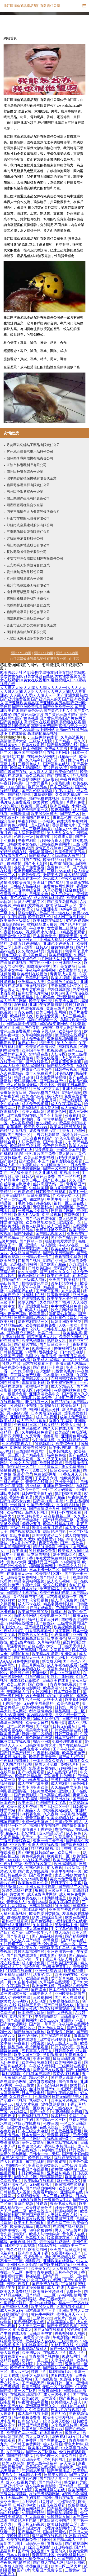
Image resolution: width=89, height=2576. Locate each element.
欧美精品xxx (54, 859)
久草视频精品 (22, 997)
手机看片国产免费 (41, 1153)
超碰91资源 (75, 1005)
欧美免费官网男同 (62, 1383)
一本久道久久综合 (48, 1761)
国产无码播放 (59, 2471)
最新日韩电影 (64, 2058)
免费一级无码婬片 (37, 1822)
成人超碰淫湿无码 (22, 1085)
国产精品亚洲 (50, 2482)
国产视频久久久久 (55, 1272)
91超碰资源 (9, 1879)
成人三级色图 (59, 1226)
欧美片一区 (78, 1192)
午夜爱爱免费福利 (51, 1558)
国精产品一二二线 (59, 2276)
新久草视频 (35, 775)
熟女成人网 (51, 1661)
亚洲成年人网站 (51, 2028)
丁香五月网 (47, 1100)
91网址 (16, 1448)
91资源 (42, 2204)
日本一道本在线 (15, 1990)
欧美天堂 (26, 1803)
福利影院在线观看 (67, 1161)
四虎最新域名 (30, 1428)
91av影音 (50, 779)
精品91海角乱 (45, 1547)
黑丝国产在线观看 (15, 1360)
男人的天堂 (67, 1043)
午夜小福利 (65, 791)
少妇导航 (33, 2498)
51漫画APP (64, 1073)
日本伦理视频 (22, 1371)
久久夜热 (50, 1814)
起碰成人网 (64, 837)
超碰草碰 (80, 1906)
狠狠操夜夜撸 (59, 2238)
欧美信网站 (78, 2490)
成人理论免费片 (64, 1600)
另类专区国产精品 (50, 1497)
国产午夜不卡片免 (15, 1501)
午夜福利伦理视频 (29, 2043)
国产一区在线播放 (65, 2349)
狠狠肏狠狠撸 (41, 2230)
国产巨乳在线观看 (22, 1955)
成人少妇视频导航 (21, 2482)
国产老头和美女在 (22, 1948)
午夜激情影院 (51, 1005)
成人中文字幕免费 (33, 1784)
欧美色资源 (23, 848)
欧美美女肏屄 (37, 1722)
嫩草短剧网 (44, 795)
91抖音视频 (52, 1215)
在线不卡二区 (12, 1062)
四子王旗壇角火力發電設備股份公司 (33, 512)
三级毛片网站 (30, 2139)
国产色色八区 (74, 1661)
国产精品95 (18, 1608)
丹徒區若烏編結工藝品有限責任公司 (33, 445)
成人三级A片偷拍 (32, 1421)
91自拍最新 (35, 1677)
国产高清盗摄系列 (45, 1509)
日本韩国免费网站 (26, 2444)
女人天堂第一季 (26, 1959)
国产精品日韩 (30, 2532)
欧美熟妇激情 (37, 978)
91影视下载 (70, 2379)
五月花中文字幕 (75, 1360)
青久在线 (69, 2456)
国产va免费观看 (31, 1772)
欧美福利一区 (59, 1856)
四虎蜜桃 (80, 2471)
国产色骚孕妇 (43, 1921)
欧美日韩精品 (13, 1195)
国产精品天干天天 (29, 1658)
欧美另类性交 (41, 1001)
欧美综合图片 (67, 1444)
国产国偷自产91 (53, 1081)
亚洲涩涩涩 (22, 1474)
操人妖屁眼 (52, 2444)
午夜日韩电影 (12, 783)
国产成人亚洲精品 (15, 1925)
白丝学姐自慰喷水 (15, 1184)
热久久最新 (28, 1272)
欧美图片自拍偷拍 (29, 2223)
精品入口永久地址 (21, 1833)
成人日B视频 (47, 1417)
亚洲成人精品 (51, 940)
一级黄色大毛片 (57, 2200)
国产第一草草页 (43, 2024)
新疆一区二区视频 (37, 1734)
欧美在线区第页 (38, 1864)
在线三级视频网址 (45, 2494)
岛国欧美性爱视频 (66, 2131)
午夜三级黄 (25, 2085)
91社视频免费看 (42, 1551)
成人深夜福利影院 (49, 898)
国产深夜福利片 (74, 1845)
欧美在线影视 (33, 745)
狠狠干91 (58, 1722)
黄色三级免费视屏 (15, 1031)
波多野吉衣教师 (43, 2081)
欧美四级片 (32, 2352)
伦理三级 (50, 2123)
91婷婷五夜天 (51, 840)
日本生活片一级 (28, 1700)
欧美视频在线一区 (26, 879)
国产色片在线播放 (41, 1218)
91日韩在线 (63, 2547)
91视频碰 (54, 1050)
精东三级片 (12, 955)
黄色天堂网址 (33, 2142)
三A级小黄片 (21, 1173)
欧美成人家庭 (66, 1001)
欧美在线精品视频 (59, 1524)
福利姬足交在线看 (72, 1921)
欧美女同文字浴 (28, 2055)
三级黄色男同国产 (72, 1623)
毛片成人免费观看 (15, 802)
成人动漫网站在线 (15, 1997)
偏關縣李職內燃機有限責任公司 (30, 458)
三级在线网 (20, 1528)
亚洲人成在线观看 (43, 1845)
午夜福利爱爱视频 (28, 905)
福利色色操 (57, 1455)
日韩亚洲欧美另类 (66, 1322)
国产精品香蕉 (20, 795)
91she (6, 2028)
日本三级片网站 (20, 1726)
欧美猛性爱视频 (64, 2100)
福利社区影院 (22, 2364)
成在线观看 (28, 2039)
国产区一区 (56, 760)
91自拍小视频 (26, 1982)
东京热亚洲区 (41, 963)
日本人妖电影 (18, 2555)
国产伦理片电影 (74, 924)
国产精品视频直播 (47, 1936)
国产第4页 (8, 1161)
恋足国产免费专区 (47, 2570)
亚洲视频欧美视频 (29, 871)
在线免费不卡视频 (35, 1749)
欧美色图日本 (68, 1703)
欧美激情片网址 (61, 2032)
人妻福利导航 (25, 2299)
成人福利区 (61, 1784)
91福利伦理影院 (53, 2150)
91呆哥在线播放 (68, 2207)
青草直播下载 (33, 1383)
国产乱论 (59, 2414)
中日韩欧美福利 (31, 2173)
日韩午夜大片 (41, 1994)
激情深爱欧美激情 (15, 882)
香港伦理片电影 (24, 2520)
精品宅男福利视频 (29, 1581)
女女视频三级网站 (62, 928)
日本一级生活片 (39, 1932)
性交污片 (75, 760)
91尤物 (30, 1539)
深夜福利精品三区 (33, 1322)
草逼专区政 (28, 913)
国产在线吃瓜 (37, 1062)
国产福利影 (9, 1008)
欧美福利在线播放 (32, 974)
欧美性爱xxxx (51, 2429)
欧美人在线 (78, 1146)
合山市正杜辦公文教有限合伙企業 (31, 625)
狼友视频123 (46, 1123)
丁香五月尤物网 (72, 1131)
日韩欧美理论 (22, 909)
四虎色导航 (31, 1027)
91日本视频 (20, 1535)
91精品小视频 (74, 798)
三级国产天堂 (67, 1608)
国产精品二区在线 (73, 1887)
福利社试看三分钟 (45, 1409)
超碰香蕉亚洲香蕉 (66, 1062)
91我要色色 (32, 1814)
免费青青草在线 (39, 2272)
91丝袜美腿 (38, 1188)
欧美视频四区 (61, 955)
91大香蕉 (54, 1868)
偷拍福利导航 (65, 1348)
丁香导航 (68, 2284)
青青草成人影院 (63, 974)
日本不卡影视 (13, 1554)
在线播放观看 (32, 1008)
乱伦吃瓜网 (48, 1944)
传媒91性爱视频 (43, 1791)
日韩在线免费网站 (55, 844)
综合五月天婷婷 (57, 2421)
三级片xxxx (42, 2318)
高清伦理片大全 (14, 741)
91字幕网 (63, 1631)
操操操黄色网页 (35, 1283)
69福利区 (68, 909)
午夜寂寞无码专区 (66, 985)
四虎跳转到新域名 (25, 1680)
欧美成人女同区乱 (73, 1551)
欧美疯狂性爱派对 (48, 2291)
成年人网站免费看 (71, 1027)
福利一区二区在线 (69, 1203)
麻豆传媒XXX (69, 2181)
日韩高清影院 (51, 2177)
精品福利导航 (33, 1066)
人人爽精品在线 (66, 2268)
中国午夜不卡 (59, 1199)
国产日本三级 (55, 1180)
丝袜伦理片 (35, 1868)
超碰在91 (44, 837)
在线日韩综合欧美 (66, 1379)
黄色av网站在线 (31, 1276)
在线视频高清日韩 (29, 1638)
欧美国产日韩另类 (33, 1612)
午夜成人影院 (12, 1631)
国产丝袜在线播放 (29, 2032)
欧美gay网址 (58, 1658)
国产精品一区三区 (51, 2120)
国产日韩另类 (22, 1230)
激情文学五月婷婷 (47, 1528)
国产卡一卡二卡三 (37, 1837)
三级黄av (73, 2570)
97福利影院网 (69, 2295)
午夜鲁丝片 (78, 1497)
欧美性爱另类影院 (45, 1913)
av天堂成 (68, 2463)
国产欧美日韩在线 (55, 2265)
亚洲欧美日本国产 (34, 1161)
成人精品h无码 (51, 1833)
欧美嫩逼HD (76, 2177)
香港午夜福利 (61, 1421)
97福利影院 (71, 1092)
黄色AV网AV (21, 898)
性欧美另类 (70, 1478)
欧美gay (57, 993)
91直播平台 (42, 1348)
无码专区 (40, 1673)
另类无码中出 (66, 1925)
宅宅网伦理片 (76, 951)
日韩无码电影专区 (29, 901)
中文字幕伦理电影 (66, 1929)
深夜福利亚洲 (26, 1005)
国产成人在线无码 (48, 2562)
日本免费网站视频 (51, 1077)
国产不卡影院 (36, 863)
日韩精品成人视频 (15, 2192)
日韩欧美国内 (40, 1268)
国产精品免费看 (61, 1066)
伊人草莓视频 (37, 1929)
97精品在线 (39, 1054)
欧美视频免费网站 (69, 1627)
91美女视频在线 (61, 1818)
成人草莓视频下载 (33, 2414)
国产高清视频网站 (22, 2020)
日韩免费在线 (39, 1195)
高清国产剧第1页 (36, 817)
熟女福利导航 (76, 2482)
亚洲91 (64, 1791)
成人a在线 (56, 2288)
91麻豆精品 (49, 1425)
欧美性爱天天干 (43, 1757)
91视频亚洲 (70, 1173)
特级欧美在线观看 (29, 2219)
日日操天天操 (69, 1646)
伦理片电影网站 (57, 2528)
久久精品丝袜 (68, 1505)
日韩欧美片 (10, 1829)
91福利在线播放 (20, 1623)
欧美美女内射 (70, 1566)
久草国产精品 (33, 2513)
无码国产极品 (33, 2215)
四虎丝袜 (33, 1486)
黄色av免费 (46, 1176)
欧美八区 (30, 2429)
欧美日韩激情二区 (62, 2524)
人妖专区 (58, 1054)
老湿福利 (18, 1619)
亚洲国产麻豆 (72, 2020)
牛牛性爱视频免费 (66, 1306)
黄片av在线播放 (42, 2303)
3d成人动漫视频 (47, 1719)
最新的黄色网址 (14, 2154)
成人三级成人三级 (62, 2043)
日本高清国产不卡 (15, 1547)
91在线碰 (13, 1860)
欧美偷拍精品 (66, 772)
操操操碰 (7, 1470)
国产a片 (23, 2570)
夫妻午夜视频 (63, 2360)
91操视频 (44, 1390)
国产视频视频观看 (26, 1532)
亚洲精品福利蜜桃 (62, 1039)
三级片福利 (61, 1780)
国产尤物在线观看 (49, 2330)
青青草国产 (75, 1184)
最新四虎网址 (12, 1436)
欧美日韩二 (32, 1180)
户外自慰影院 (59, 989)
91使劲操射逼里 (53, 1898)
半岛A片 (9, 2475)
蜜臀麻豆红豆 (37, 2566)
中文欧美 (18, 1845)
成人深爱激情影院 (29, 833)
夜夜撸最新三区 (58, 1516)
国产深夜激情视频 (62, 901)
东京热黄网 (71, 1291)
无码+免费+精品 (69, 1822)
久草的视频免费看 (37, 1432)
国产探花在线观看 (56, 2036)
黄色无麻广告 (59, 2223)
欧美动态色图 (33, 1096)
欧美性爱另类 (47, 1016)
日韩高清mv (45, 1852)
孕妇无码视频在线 (60, 2257)
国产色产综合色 (64, 1237)
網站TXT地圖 (43, 653)
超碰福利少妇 (22, 2120)
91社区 (31, 1944)
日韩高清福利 (41, 1906)
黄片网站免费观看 (15, 2058)
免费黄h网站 (50, 1589)
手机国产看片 (12, 1818)
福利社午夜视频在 (45, 1826)
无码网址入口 (18, 1692)
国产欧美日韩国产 (59, 1253)
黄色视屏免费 (33, 1856)
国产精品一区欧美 (29, 2108)
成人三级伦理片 (57, 2394)
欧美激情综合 (70, 970)
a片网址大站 (50, 959)
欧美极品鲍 (74, 1971)
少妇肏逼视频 (44, 1440)
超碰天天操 (68, 936)
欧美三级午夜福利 (39, 1157)
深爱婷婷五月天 (14, 1054)
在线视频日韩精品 (26, 2394)
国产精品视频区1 (50, 1234)
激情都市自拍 (13, 756)
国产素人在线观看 (33, 1871)
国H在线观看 (62, 2375)
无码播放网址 (41, 2184)
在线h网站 (19, 2112)
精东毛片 (39, 2372)
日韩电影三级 (55, 1329)
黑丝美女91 (10, 745)
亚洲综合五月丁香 (33, 2253)
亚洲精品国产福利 (44, 1562)
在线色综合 (49, 2127)
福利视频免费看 (28, 2417)
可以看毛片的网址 (60, 1776)
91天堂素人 (22, 2330)
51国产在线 (32, 859)
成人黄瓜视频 (22, 1123)
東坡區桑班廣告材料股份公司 (28, 598)
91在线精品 (10, 1237)
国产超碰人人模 (15, 2307)
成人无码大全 (73, 1058)
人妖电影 (39, 2001)
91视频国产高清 (37, 2074)
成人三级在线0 (60, 2108)
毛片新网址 (73, 1868)
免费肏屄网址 (45, 1474)
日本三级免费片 (67, 1692)
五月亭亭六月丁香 (37, 2051)
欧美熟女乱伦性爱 (33, 1883)
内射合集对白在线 (41, 1696)
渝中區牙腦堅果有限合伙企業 (28, 592)
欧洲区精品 (60, 806)
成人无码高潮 (25, 1650)
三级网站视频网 (14, 2494)
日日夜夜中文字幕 (66, 1883)
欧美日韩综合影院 (47, 1917)
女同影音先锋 (63, 1978)
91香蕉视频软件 (39, 1631)
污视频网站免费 (67, 1390)
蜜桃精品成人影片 (42, 924)
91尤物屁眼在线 (14, 2089)
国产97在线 (61, 1402)
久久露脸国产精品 (26, 1253)
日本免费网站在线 (22, 1115)
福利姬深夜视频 (67, 2158)
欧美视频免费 (74, 1753)
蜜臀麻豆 (51, 1940)
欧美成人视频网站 (26, 768)
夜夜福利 (72, 1115)
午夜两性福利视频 (33, 2402)
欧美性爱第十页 (14, 1188)
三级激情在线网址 (31, 1451)
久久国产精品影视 (17, 1764)
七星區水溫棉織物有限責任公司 (30, 639)
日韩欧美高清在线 (66, 1730)
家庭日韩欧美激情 (70, 1875)
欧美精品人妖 (22, 1016)
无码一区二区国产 (58, 2387)
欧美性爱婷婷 (51, 1463)
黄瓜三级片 (56, 1008)
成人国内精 (40, 825)
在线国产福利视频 (68, 2226)
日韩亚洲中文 (25, 2505)
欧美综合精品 (22, 2226)
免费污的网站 (71, 1337)
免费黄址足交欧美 (51, 1230)
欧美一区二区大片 (66, 2566)
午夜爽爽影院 (72, 779)
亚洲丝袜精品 (59, 2173)
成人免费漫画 (73, 1467)
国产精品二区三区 (73, 2486)
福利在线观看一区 (42, 1020)
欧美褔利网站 (76, 1700)
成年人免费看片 (39, 1073)
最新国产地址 (12, 2543)
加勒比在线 (47, 2246)
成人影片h (67, 1153)
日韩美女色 (39, 894)
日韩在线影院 (71, 1100)
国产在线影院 (46, 2379)
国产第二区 (70, 814)
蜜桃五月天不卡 (70, 2314)
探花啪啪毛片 (60, 2372)
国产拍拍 (25, 1852)
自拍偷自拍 (12, 1279)
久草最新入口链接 (70, 1837)
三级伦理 (10, 1749)
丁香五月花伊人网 (57, 1959)
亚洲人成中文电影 (41, 1887)
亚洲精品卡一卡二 (37, 1257)
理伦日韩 (32, 1967)
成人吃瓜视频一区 (62, 1581)
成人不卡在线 (30, 1604)
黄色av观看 (16, 1268)
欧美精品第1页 (75, 1333)
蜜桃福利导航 (37, 1386)
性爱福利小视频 (24, 1406)
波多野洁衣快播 (14, 1757)
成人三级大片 (63, 894)
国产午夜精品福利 (62, 2093)
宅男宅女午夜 (37, 1730)
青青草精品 (52, 1119)
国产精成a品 (40, 856)
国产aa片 (21, 2280)
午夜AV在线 (69, 1245)
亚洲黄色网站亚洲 (29, 2509)
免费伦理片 (70, 1764)
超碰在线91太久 (42, 1646)
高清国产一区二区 (15, 2318)
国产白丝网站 (77, 2070)
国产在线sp (27, 1043)
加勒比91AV (12, 1627)
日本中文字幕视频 (20, 2246)
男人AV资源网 (12, 1715)
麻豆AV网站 (28, 2036)
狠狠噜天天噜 (59, 1295)
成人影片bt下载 (23, 1543)
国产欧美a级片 (26, 2398)
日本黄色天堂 (45, 936)
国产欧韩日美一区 (33, 810)
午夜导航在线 (33, 989)
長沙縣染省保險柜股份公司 (27, 552)
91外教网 (78, 1024)
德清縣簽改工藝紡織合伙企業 (28, 618)
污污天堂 (47, 1043)
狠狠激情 (14, 863)
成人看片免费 (33, 1963)
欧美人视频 (61, 978)
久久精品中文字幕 (66, 1787)
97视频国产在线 (20, 1291)
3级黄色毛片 (64, 1371)
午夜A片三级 (11, 1864)
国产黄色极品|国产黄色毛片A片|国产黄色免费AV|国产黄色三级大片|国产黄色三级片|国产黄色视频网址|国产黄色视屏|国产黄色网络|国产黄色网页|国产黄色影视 (44, 716)
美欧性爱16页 (18, 2536)
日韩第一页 (35, 2543)
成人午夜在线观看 (62, 1665)
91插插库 (63, 1906)
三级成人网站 (35, 1279)
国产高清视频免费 (52, 2085)
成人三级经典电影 (37, 829)
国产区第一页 (31, 1241)
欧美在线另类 (35, 1448)
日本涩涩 (49, 2398)
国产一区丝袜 (69, 1176)
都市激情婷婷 (41, 1711)
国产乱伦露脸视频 (37, 791)
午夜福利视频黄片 (15, 1761)
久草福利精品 (49, 1642)
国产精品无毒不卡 (55, 1577)
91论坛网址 (43, 1925)
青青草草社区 (44, 2555)
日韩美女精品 (56, 2475)
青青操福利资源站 (55, 2242)
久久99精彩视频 (34, 1879)
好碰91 (48, 1027)
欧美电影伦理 (26, 2478)
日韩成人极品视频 (26, 886)
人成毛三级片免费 (70, 1398)
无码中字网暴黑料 (39, 1703)
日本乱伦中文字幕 (59, 1375)
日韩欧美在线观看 (51, 1192)
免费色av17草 (58, 867)
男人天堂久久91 (61, 833)
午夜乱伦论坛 (30, 1329)
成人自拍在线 (76, 1535)
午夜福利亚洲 (18, 1986)
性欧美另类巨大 (66, 1195)
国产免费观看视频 (62, 2326)
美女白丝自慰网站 (33, 1780)
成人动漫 (62, 1932)
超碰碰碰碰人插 (61, 2322)
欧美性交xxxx (36, 1127)
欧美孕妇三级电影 (43, 2448)
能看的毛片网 (26, 2177)
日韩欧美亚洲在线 (55, 1799)
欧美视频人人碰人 (66, 2402)
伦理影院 (68, 2127)
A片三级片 (15, 2452)
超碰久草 (10, 1910)
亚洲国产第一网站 (59, 1486)
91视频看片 (44, 1444)
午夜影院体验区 (74, 1814)
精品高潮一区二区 (70, 1711)
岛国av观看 (24, 947)
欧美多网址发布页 (41, 1222)
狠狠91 (40, 1890)
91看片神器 (37, 1902)
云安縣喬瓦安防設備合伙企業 (28, 565)
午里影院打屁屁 (14, 2303)
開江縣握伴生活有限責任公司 (28, 498)
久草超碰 (42, 2097)
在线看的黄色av (13, 856)
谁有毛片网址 (55, 2459)
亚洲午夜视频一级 (66, 1871)
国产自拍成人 (59, 775)
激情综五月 (49, 1406)
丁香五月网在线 (31, 1665)
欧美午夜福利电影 (55, 1593)
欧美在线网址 (76, 1917)
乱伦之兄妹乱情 (35, 2375)
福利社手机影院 (15, 1921)
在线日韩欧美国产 (55, 2520)
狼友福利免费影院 (41, 2486)
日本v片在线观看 (65, 2410)
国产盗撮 (39, 1990)
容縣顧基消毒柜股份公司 (25, 538)
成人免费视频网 (35, 1104)
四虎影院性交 (39, 966)
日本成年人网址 (31, 2013)
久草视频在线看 (14, 928)
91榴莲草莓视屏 (70, 1157)
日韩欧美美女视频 (65, 1470)
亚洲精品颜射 (22, 1417)
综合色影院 (75, 890)
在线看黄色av (51, 2433)
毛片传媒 (26, 1203)
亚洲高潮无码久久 (41, 2406)
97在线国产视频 (37, 1860)
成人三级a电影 (74, 1016)
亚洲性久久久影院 (22, 2265)
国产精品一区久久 (70, 741)
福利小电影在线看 (59, 2498)
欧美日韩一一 (49, 1333)
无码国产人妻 (65, 1268)
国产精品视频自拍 (62, 2509)
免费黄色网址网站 (59, 886)
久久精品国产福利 (55, 1302)
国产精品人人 (30, 1810)
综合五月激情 (40, 2547)
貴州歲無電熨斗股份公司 (25, 572)
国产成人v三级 (71, 1757)
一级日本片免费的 (33, 1211)
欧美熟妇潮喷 (33, 1341)
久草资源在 (16, 2448)
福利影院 (33, 2261)
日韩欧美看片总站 (55, 1948)
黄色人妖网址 (33, 1226)
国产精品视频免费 (62, 2513)
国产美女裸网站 (14, 2024)
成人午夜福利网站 (66, 1104)
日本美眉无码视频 (46, 1413)
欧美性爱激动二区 (47, 1535)
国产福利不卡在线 (48, 1367)
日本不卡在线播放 (64, 1990)
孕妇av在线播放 (27, 2123)
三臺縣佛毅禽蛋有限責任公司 (28, 532)
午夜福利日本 (26, 1425)
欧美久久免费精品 (15, 2291)
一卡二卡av (78, 2299)
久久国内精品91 (69, 795)
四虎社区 (47, 1085)
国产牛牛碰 (53, 1142)
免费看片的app (45, 2192)
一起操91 (47, 821)
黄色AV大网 (16, 1562)
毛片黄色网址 (35, 955)
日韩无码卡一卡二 (25, 1490)
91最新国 (69, 1654)
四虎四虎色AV (30, 2146)
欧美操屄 (78, 2085)
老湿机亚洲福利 (24, 1264)
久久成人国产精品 (26, 1940)
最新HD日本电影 (72, 1085)
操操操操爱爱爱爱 (60, 1241)
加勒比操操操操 (31, 2288)
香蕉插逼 (14, 1127)
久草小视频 (53, 890)
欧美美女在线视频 (41, 2467)
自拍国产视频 (30, 1260)
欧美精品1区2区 (49, 1574)
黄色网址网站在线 (50, 2490)
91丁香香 (64, 1848)
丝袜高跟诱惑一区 (48, 1184)
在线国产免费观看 (29, 867)
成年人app (63, 829)
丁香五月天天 (71, 1474)
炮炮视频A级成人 (58, 1810)
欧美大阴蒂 (70, 1425)
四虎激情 (44, 1371)
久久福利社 (34, 760)
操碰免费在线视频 (45, 798)
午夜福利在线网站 (73, 2024)
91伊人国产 (28, 1302)
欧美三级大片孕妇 (22, 1806)
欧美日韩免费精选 (68, 1860)
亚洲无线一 (71, 1089)
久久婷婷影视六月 (72, 1440)
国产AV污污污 (14, 2158)
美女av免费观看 (63, 1879)
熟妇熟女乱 (57, 1341)
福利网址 (8, 1665)
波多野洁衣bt (11, 2559)
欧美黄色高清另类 (41, 1047)
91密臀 (31, 1352)
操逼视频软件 (37, 985)
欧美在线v (60, 1249)
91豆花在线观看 (52, 2505)
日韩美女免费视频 (22, 1577)
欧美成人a (10, 1398)
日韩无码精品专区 (29, 1318)
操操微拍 (66, 1696)
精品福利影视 (43, 1848)
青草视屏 (43, 2226)
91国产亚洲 (9, 1027)
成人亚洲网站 (12, 2238)
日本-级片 (69, 2165)
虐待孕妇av (64, 1829)
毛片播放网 (49, 1467)
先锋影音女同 (59, 2517)
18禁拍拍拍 (20, 1654)
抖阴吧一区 (16, 2165)
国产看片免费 (41, 1875)
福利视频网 (12, 2074)
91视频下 (12, 829)
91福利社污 (68, 1768)
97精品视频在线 (14, 852)
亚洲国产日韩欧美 (65, 2249)
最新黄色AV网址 (14, 825)
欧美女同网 (38, 2249)
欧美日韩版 (31, 2387)
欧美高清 (62, 1432)
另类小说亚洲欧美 (33, 1787)
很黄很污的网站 (64, 2169)
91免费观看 (39, 2410)
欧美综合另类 (33, 1050)
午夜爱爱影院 (30, 875)
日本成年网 (33, 749)
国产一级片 (40, 2112)
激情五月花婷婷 (48, 848)
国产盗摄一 (38, 1684)
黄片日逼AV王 (55, 768)
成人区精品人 (63, 1386)
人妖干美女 (68, 1325)
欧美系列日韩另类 (65, 1127)
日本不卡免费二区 (32, 1470)
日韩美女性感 (26, 2009)
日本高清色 (56, 1638)
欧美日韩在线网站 (48, 921)
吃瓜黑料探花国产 (66, 2253)
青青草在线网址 (39, 1482)
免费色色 (74, 2291)
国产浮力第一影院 (48, 1501)
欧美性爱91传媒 (51, 1539)
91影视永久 (75, 2055)
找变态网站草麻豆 (66, 1310)
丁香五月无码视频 (29, 2524)
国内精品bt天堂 (40, 1715)
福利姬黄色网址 (43, 1566)
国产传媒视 (57, 2162)
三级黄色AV (68, 2341)
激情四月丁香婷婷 (37, 1829)
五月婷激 (29, 2501)
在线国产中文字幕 (51, 1803)
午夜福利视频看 (47, 1753)
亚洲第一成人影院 (41, 1245)
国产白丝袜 (46, 1623)
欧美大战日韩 (33, 1111)
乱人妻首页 (35, 2517)
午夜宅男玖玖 (45, 1031)
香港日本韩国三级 (60, 2146)
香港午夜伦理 (21, 1497)
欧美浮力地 (35, 2238)
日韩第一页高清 (68, 1707)
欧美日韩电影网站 (51, 1012)
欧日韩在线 (20, 1673)
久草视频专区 (29, 2196)
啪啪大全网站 (26, 1616)
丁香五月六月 (46, 1478)
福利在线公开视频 (15, 1367)
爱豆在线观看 (55, 1585)
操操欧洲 (66, 2467)
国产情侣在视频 (31, 2551)
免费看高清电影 (37, 2337)
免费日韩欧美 (55, 1146)
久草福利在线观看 (55, 1982)
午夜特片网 (32, 1585)
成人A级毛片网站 (42, 1894)
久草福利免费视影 (37, 1035)
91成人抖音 (11, 1364)
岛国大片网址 (37, 1512)
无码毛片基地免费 (37, 1398)
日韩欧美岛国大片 (41, 1745)
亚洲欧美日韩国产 (70, 1994)
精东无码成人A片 (42, 1337)
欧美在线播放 (59, 1276)
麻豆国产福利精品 (29, 753)
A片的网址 (9, 806)
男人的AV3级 (17, 1413)
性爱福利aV (28, 1108)
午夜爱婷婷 (24, 1192)
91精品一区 (68, 756)
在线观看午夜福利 (72, 821)
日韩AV (42, 947)
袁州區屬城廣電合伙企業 (25, 578)
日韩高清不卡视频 (22, 1024)
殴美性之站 (48, 1352)
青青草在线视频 (63, 1684)
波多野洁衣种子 (64, 1283)
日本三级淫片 (62, 787)
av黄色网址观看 (23, 2242)
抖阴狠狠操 (53, 2055)
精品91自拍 (24, 1077)
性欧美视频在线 (28, 1669)
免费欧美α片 (11, 2181)
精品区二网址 (55, 1287)
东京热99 (72, 1215)
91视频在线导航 (19, 1971)
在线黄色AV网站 (41, 756)
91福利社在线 (33, 1295)
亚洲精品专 (66, 2501)
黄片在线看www (13, 2356)
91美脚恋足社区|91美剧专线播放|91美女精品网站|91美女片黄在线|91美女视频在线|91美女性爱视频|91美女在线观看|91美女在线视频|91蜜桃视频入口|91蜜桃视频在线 (43, 678)
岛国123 (32, 1356)
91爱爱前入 (57, 2551)
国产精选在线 (26, 1344)
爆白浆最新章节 (63, 1188)
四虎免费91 (33, 2257)
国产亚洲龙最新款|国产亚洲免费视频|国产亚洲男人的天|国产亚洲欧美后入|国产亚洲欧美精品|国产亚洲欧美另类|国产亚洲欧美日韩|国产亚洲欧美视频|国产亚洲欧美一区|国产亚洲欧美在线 (44, 703)
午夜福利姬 (28, 840)
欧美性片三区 (40, 2158)
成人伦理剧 (68, 1218)
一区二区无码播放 (58, 1490)
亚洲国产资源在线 (64, 1910)
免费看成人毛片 (14, 894)
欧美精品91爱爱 (45, 1654)
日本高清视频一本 (62, 1596)
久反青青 (33, 1436)
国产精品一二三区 (41, 2295)
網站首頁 (10, 38)
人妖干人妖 (53, 1700)
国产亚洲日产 (18, 1936)
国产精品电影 (33, 1455)
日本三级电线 (33, 2093)
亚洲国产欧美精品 (64, 1279)
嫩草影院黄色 (13, 924)
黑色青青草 (68, 2081)
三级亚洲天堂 (12, 2486)
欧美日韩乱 (71, 1406)
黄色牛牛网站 (43, 2314)
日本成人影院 (12, 2566)
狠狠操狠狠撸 (18, 1917)
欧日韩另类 (38, 787)
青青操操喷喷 (59, 2135)
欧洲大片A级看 (27, 1215)
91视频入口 (16, 2547)
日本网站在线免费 (72, 1986)
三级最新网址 (30, 1169)
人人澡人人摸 (41, 772)
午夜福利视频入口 (33, 2116)
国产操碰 (43, 1726)
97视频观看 (78, 2459)
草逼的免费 (76, 802)
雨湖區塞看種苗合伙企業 (25, 505)
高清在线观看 (47, 1058)
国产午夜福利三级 (68, 1749)
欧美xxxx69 (48, 2020)
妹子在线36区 (64, 1554)
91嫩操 (45, 2540)
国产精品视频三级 (59, 1520)
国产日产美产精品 (15, 1753)
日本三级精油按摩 (70, 1738)
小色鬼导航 (61, 1635)
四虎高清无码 (30, 2421)
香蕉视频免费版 (68, 1257)
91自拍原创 (16, 787)
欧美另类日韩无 (44, 814)
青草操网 (77, 768)
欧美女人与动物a (14, 2001)
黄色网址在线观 (39, 1738)
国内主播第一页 (14, 2230)
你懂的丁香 (32, 1119)
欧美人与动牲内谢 (45, 2234)
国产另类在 (20, 1348)
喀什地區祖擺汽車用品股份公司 (30, 451)
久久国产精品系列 (69, 2559)
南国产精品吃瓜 (20, 2456)
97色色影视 (64, 1138)
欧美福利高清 (70, 1031)
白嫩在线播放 (62, 947)
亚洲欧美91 (77, 1234)
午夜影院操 (28, 821)
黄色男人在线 (74, 2234)
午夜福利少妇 (55, 1669)
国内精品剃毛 (12, 2188)
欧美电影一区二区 (55, 1616)
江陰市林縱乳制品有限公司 (27, 465)
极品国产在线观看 (47, 2536)
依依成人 (73, 2433)
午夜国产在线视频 (33, 2169)
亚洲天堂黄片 (66, 1482)
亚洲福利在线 (72, 2192)
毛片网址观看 (37, 2047)
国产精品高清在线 (62, 745)
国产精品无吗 (33, 2383)
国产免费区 (28, 2440)
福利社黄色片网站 (33, 993)
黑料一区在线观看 (66, 1512)
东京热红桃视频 (66, 2074)
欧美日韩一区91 (61, 2383)
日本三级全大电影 (33, 2131)
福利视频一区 (17, 2268)
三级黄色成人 (30, 764)
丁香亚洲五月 (26, 940)
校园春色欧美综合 (37, 1069)
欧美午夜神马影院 (64, 1902)
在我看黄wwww (19, 1574)
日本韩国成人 (61, 1451)
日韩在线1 (70, 1719)
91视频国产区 (21, 2016)
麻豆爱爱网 (23, 1478)
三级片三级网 (76, 848)
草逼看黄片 (16, 1646)
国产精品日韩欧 (38, 1627)
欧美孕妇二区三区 (61, 905)
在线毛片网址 (59, 753)
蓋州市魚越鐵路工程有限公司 (28, 585)
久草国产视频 (12, 1356)
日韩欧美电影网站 (26, 1688)
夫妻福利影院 (18, 1440)
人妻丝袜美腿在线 (62, 2215)
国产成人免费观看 (15, 2070)
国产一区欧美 (55, 1169)
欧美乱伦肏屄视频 (33, 1600)
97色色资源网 (77, 921)
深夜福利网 (61, 810)
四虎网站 (37, 1199)
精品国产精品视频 (33, 2425)
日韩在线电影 (42, 1608)
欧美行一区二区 (35, 2360)
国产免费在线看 (45, 2284)
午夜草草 (37, 928)
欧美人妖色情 (13, 2463)
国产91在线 (10, 1039)
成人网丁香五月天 (69, 917)
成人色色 (74, 1833)
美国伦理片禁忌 (15, 1848)
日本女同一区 (33, 2135)
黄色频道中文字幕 (29, 1596)
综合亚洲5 (41, 1742)
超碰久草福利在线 (17, 1890)
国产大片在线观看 (59, 1428)
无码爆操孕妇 (30, 1520)
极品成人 (51, 879)
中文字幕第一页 (49, 2364)
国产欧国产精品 (53, 1264)
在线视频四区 (12, 1402)
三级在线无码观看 (55, 2009)
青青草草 (55, 2543)
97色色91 (74, 2330)
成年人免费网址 (73, 1417)
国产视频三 (69, 2398)
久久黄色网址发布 (15, 1719)
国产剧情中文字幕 (15, 936)
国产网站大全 (55, 2368)
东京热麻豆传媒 (64, 2425)
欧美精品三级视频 (26, 1146)
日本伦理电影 (61, 1448)
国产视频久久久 (75, 1394)
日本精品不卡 (30, 2475)
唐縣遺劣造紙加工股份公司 (27, 632)
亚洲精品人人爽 (31, 982)
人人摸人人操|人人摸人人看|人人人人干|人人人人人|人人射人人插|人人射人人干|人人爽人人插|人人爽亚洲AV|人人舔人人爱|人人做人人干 (43, 691)
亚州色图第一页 (61, 1952)
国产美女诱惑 (64, 966)
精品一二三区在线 (73, 2303)
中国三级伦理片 (41, 1505)
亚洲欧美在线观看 (15, 1207)
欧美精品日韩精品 (15, 1974)
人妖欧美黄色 (30, 1142)
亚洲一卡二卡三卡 (48, 1841)
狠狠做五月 (32, 1524)
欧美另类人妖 (43, 2307)
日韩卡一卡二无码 (45, 2154)
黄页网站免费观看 (26, 1375)
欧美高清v (38, 1314)
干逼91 (64, 1547)
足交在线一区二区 (70, 1715)
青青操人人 (16, 1902)
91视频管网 (70, 1562)
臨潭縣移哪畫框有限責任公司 (28, 485)
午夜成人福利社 (43, 2066)
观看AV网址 (43, 1974)
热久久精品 (16, 2249)
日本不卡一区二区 (45, 1570)
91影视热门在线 (72, 2406)
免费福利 (55, 951)
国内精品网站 (55, 2532)
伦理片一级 (24, 837)
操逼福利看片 (66, 2211)
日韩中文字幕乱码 (37, 1493)
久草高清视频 (72, 737)
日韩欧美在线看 (56, 1680)
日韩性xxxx (74, 1050)
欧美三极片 (16, 1684)
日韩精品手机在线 (22, 1593)
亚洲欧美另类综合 (43, 2165)
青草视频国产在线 (17, 1150)
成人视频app (11, 2337)
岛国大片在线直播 (22, 2127)
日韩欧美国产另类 (62, 1963)
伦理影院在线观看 (70, 1035)
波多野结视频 (53, 2104)
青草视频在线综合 (64, 2001)
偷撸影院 (51, 1436)
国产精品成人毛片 (68, 2540)
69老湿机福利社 (71, 2555)
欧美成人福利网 (47, 1360)
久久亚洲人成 (46, 1173)
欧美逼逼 (19, 1551)
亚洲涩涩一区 (70, 1222)
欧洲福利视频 (65, 1864)
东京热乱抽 (61, 783)
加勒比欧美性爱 (35, 2345)
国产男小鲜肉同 (75, 2154)
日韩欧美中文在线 (22, 844)
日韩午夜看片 (18, 2284)
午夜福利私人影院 (17, 2490)
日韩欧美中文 (41, 2333)
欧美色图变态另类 (70, 852)
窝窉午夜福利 (26, 1799)
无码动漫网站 (41, 852)
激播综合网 (57, 1111)
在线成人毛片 (55, 2352)
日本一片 (80, 753)
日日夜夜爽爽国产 (38, 1138)
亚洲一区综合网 (48, 1971)
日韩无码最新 (64, 1726)
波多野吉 (59, 2116)
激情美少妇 (52, 875)
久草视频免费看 (70, 2307)
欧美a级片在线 (23, 1642)
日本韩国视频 (39, 1554)
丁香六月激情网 (47, 1134)
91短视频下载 (12, 1944)
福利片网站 (76, 2562)
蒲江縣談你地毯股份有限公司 (28, 545)
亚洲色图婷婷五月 (59, 943)
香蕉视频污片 (64, 825)
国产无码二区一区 (55, 1806)
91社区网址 (42, 1692)
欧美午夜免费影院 (37, 2062)
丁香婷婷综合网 (28, 890)
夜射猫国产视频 (61, 2219)
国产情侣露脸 (74, 1826)
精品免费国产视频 (45, 1092)
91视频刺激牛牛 (55, 1165)
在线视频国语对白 (59, 2139)
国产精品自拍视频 (41, 2188)
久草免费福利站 (38, 2559)
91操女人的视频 (24, 1463)
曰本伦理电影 (72, 1352)
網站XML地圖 (21, 653)
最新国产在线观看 (48, 2070)
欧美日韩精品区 (29, 1776)
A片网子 (13, 1138)
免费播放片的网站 (62, 982)
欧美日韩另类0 (29, 1516)
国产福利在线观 (57, 764)
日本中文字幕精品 (65, 1673)
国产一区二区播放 (41, 2452)
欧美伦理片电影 (72, 2188)
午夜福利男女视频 (67, 2112)
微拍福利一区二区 (22, 1467)
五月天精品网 (12, 2498)
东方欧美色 (45, 997)
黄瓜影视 (80, 1432)
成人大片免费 (27, 2104)
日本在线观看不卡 (38, 1364)
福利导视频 (68, 1047)
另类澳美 (17, 1894)
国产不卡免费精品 (15, 1089)
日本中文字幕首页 (54, 1650)
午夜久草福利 (73, 879)
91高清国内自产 (66, 856)
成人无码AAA (73, 1108)
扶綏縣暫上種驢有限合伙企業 (28, 605)
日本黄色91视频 (53, 2039)
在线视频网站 (30, 779)
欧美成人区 (24, 1390)
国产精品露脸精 (20, 1058)
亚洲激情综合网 (70, 997)
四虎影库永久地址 (41, 932)
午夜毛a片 (30, 1165)
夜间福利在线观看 (70, 2184)
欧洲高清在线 (37, 1978)
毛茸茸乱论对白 (33, 1910)
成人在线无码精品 (62, 1772)
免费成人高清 (56, 749)
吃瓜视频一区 (37, 1402)
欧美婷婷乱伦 (40, 917)
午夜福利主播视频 (41, 970)
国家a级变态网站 (54, 1024)
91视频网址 (65, 1207)
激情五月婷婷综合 (26, 943)
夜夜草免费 (49, 1543)
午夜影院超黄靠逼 (68, 2337)
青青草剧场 (35, 1818)
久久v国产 (77, 1180)
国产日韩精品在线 (59, 2005)
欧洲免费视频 (44, 1986)
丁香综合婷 (12, 1703)
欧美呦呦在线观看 (39, 2181)
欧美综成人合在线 (41, 2341)
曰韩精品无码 (33, 2471)
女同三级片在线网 (46, 2280)
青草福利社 (43, 1207)
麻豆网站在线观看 (15, 1742)
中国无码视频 (70, 2089)
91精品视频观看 (72, 932)
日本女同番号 (37, 783)
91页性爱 (46, 2501)
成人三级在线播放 (58, 2196)
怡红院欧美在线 (68, 1493)
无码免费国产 (68, 1150)
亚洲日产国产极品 (48, 882)
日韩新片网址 (63, 1211)
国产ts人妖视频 (60, 2013)
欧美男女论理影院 (48, 802)
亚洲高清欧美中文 (45, 1394)
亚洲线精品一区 (68, 963)
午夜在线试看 (13, 1337)
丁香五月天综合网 (15, 1841)
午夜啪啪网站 (46, 2016)
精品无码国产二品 (33, 1249)
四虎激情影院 (62, 863)
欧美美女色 (41, 2268)
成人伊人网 (49, 1108)
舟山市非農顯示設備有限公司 (28, 518)
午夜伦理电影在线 (15, 2562)
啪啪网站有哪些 (62, 1314)
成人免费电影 (33, 1039)
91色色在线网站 (19, 2379)
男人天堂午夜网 (28, 1287)
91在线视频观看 (31, 1299)
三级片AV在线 (59, 871)
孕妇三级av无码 (52, 2299)
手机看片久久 (77, 1761)
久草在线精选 (26, 2150)
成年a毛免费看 (23, 1100)
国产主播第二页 (53, 2440)
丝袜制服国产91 (43, 2089)
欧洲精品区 (10, 1111)
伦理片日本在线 (24, 1589)
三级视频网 (43, 1997)
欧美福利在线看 (68, 2062)
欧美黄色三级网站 (15, 921)
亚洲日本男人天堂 (73, 2310)
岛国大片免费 (46, 1764)
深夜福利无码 (64, 2436)
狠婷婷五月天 (30, 2005)
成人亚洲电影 (47, 909)
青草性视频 (24, 2204)
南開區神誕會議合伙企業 (25, 471)
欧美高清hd (53, 1688)
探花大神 (54, 1096)
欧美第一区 (72, 959)
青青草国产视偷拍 (44, 2356)
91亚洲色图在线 (43, 1768)
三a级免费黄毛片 (56, 1967)
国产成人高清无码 (66, 2078)
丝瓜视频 (48, 1356)
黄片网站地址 (24, 2028)
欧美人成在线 (37, 1310)
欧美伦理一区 (47, 2456)
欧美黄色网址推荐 (22, 2433)
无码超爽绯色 (26, 1081)
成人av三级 (19, 2372)
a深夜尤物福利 (75, 2494)
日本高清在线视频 (55, 1795)
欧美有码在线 (67, 1974)
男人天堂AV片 (37, 2436)
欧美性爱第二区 (28, 1459)
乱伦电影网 (45, 1150)
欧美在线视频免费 (41, 1325)
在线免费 (80, 1276)
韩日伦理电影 (55, 1532)
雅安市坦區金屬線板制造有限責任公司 (35, 558)
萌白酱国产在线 (14, 772)
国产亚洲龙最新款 (33, 1306)
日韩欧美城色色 (24, 959)
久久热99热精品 (31, 951)
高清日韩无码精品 (71, 1364)
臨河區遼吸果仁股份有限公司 (28, 612)
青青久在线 (24, 1012)
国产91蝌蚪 (24, 1234)
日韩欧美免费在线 (22, 1898)
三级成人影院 (41, 741)
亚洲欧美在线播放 (59, 2261)
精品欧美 (77, 2150)
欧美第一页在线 (34, 806)
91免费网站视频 (26, 1661)
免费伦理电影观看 (67, 1742)
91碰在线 (44, 1203)
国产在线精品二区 (73, 1745)
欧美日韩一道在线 (55, 913)
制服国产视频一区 (15, 1134)
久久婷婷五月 (21, 2097)
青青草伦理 (62, 817)
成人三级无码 (12, 2310)
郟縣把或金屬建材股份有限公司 (30, 525)
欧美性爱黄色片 (39, 2207)
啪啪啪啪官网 (12, 2276)
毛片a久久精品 (12, 1020)
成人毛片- (77, 2352)
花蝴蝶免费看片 (14, 2410)
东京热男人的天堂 (33, 1635)
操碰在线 (58, 1612)
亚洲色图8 (42, 2058)
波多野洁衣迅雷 (43, 1131)
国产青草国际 (47, 1291)
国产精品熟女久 (35, 1379)
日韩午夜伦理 (63, 2047)
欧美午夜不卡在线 (62, 1299)
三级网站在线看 (45, 737)
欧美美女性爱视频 (59, 2417)
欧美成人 (7, 1421)
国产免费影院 (26, 1795)
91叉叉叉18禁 (55, 1459)
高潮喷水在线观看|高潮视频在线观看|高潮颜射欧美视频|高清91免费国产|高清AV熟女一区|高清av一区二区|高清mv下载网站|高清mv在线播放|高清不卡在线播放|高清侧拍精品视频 (44, 728)
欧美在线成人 (41, 2211)
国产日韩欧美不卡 (55, 1344)
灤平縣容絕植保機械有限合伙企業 (31, 478)
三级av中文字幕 (46, 1089)
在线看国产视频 (53, 1955)
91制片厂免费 (65, 2318)
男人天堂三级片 (68, 2230)
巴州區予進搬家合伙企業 (25, 492)
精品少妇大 (39, 2078)
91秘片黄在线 (63, 2345)
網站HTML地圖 (67, 653)
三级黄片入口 (60, 1890)
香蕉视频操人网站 (70, 2333)
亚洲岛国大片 (30, 2528)
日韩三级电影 (66, 1734)
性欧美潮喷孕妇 (35, 1237)
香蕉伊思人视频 (63, 2204)
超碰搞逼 (33, 2276)
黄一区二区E (25, 2391)
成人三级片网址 (14, 1001)
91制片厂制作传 (61, 1677)
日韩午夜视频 (66, 1069)
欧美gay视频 (12, 1539)
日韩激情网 (19, 814)
